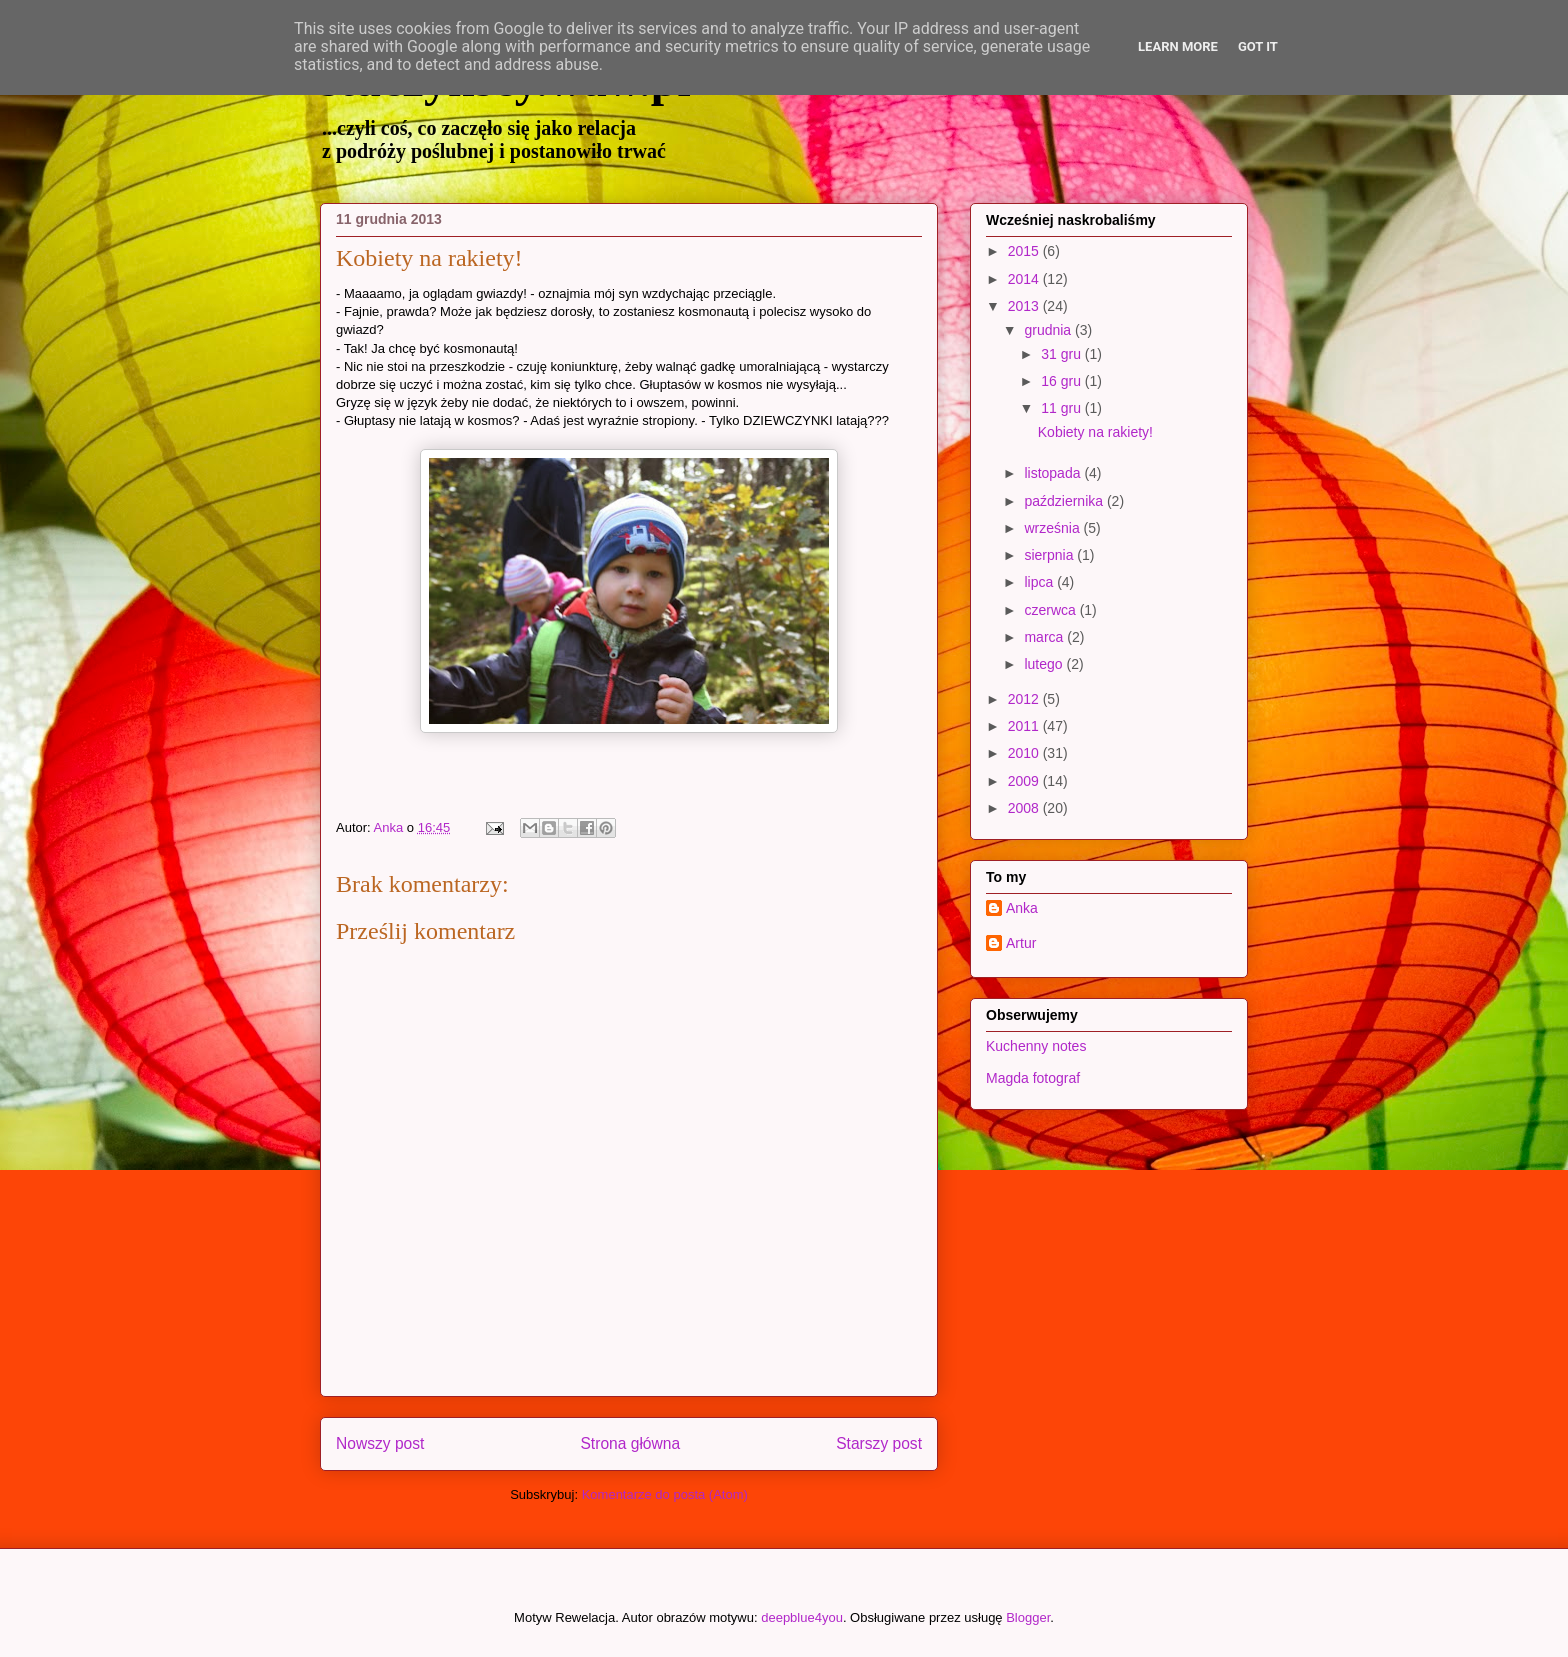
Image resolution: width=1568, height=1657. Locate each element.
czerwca (1051, 610)
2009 (1025, 781)
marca (1045, 637)
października (1065, 501)
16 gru (1063, 381)
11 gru (1063, 408)
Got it (1258, 46)
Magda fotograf (1033, 1078)
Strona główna (630, 1443)
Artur (1021, 943)
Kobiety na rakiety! (1095, 432)
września (1053, 528)
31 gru (1063, 354)
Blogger (1028, 1617)
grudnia (1049, 330)
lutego (1045, 664)
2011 (1025, 726)
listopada (1054, 473)
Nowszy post (380, 1443)
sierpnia (1050, 555)
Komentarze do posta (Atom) (665, 1494)
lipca (1040, 582)
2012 (1025, 699)
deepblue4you (802, 1617)
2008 (1025, 808)
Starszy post (879, 1443)
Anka (1022, 908)
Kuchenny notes (1036, 1046)
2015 (1025, 251)
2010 (1025, 753)
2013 (1025, 306)
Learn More (1178, 46)
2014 (1025, 279)
